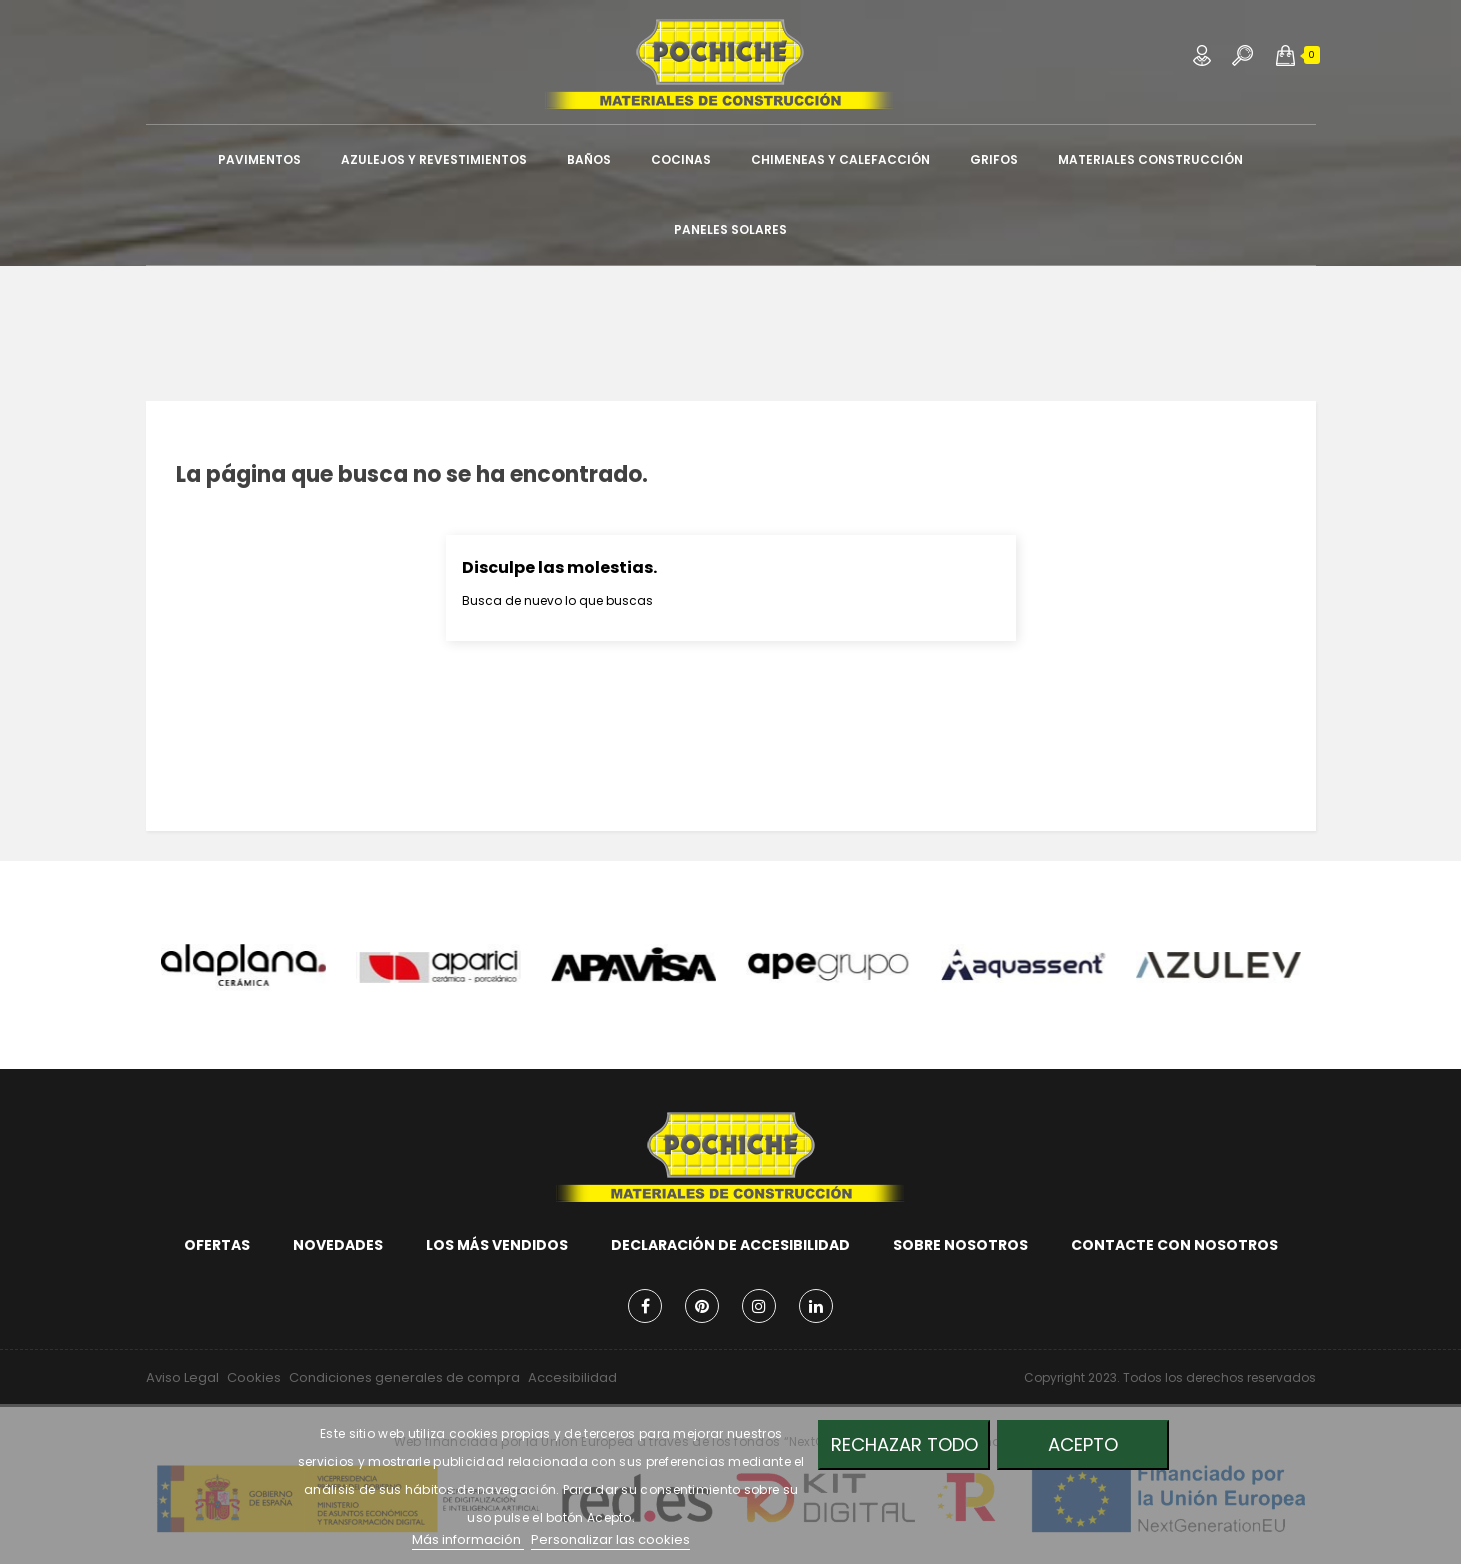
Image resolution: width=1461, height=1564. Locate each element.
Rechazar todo (904, 1444)
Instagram (759, 1306)
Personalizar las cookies (610, 1539)
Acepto (1083, 1444)
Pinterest (702, 1306)
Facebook (645, 1306)
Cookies (254, 1377)
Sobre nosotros (960, 1245)
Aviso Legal (182, 1377)
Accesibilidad (572, 1377)
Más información (468, 1539)
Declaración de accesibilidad (730, 1245)
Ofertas (217, 1245)
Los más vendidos (497, 1245)
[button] (1285, 55)
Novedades (338, 1245)
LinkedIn (816, 1306)
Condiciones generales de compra (404, 1377)
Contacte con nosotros (1174, 1245)
